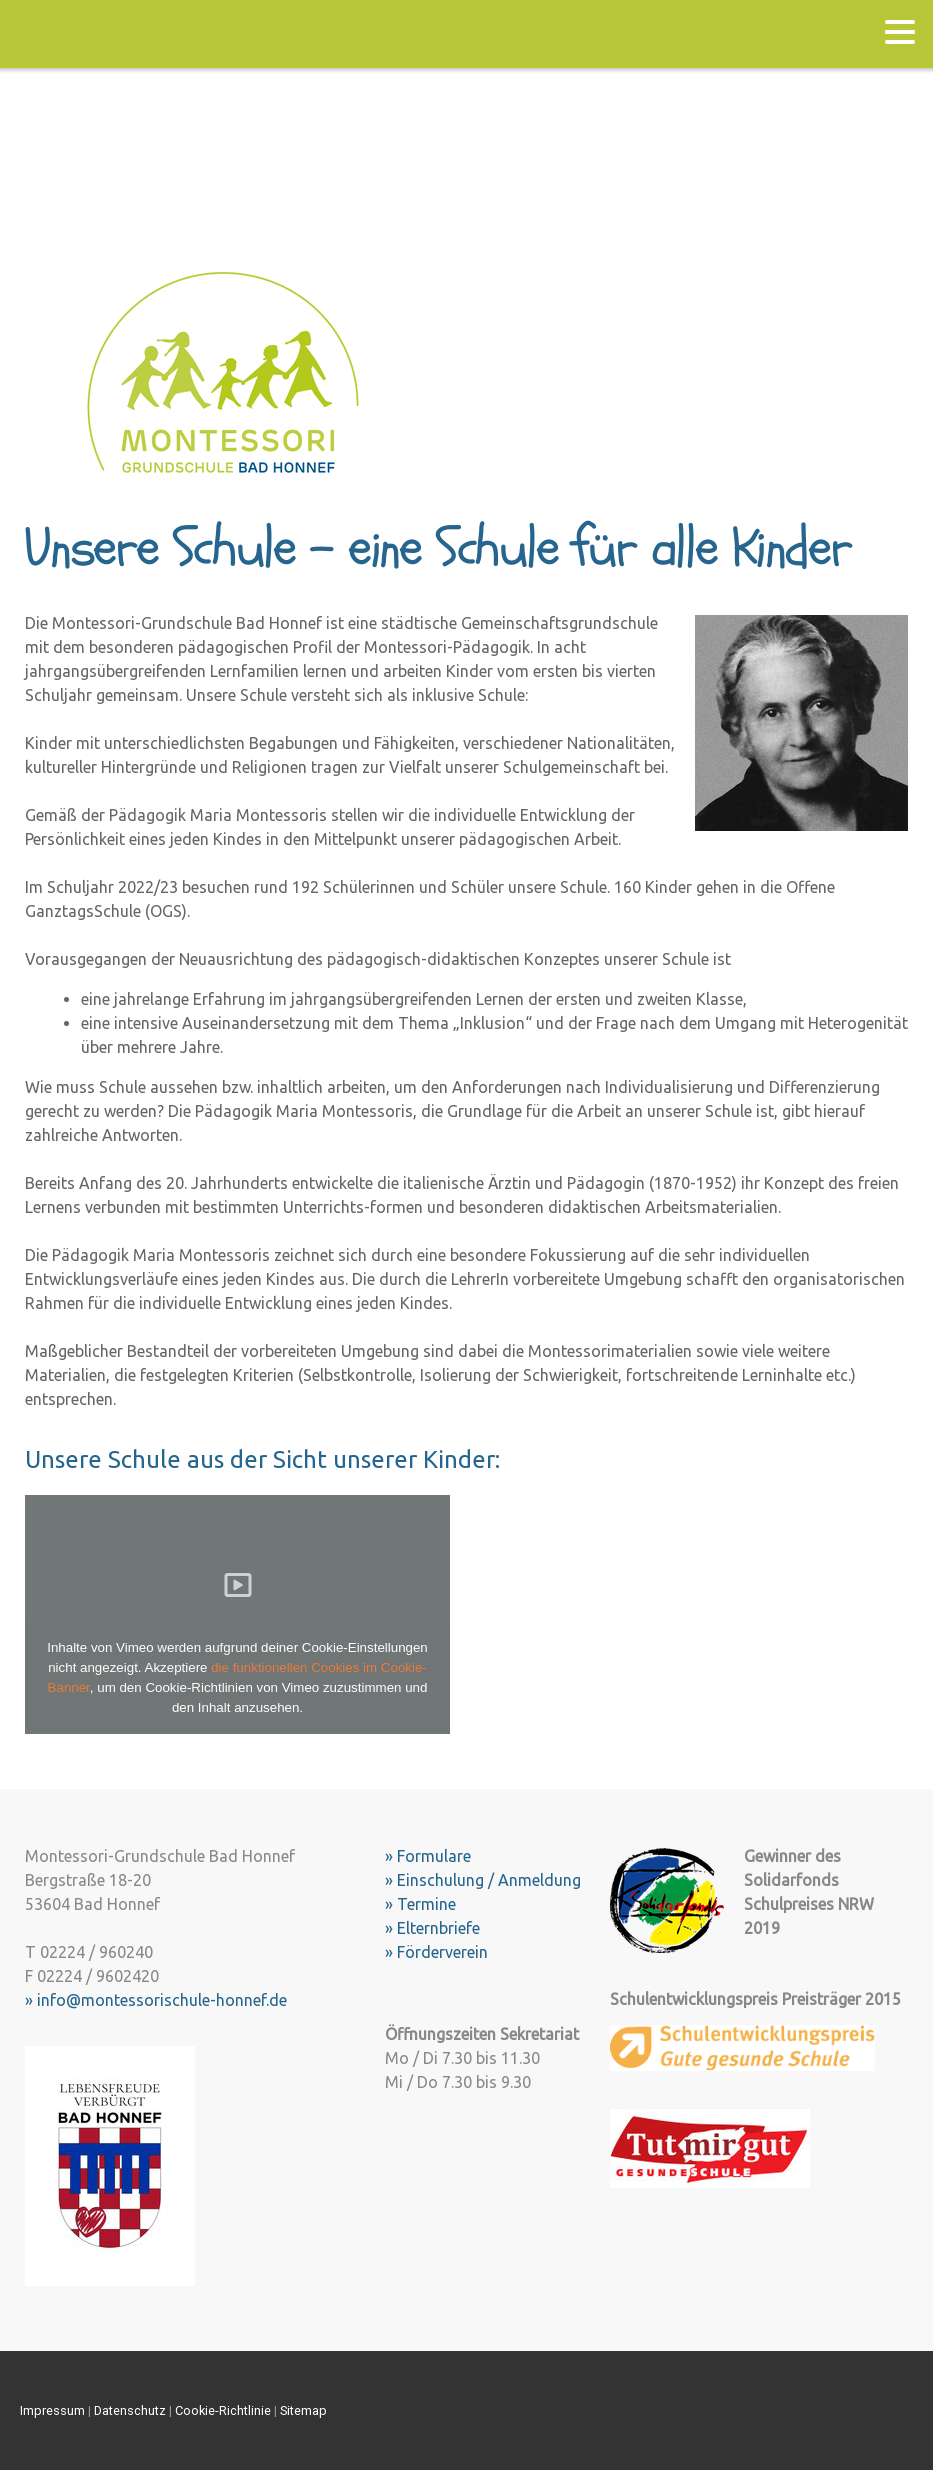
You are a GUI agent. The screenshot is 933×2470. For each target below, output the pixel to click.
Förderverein (442, 1952)
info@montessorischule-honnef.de (162, 2000)
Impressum (52, 2410)
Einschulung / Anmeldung (489, 1880)
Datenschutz (130, 2410)
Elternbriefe (438, 1928)
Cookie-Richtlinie (223, 2410)
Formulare (434, 1856)
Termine (426, 1904)
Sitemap (303, 2410)
